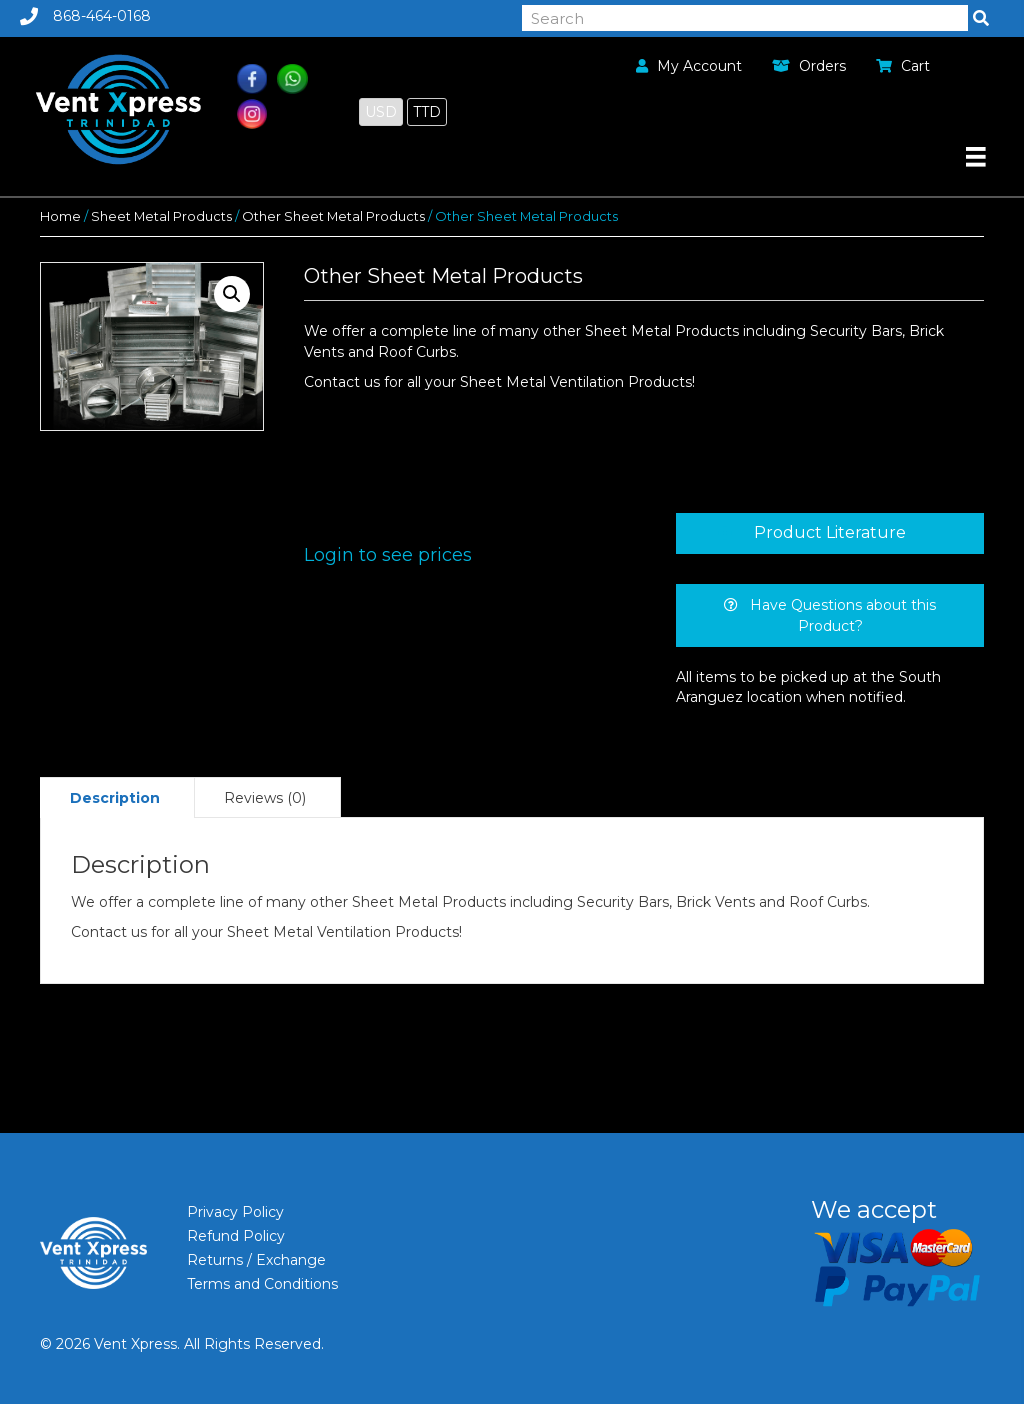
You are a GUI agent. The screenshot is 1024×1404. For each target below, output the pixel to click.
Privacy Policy (235, 1212)
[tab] (830, 533)
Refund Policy (236, 1236)
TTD (427, 112)
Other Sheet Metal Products (333, 216)
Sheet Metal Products (161, 216)
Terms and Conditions (262, 1284)
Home (60, 216)
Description (115, 798)
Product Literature (830, 532)
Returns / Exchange (256, 1260)
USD (381, 112)
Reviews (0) (265, 798)
